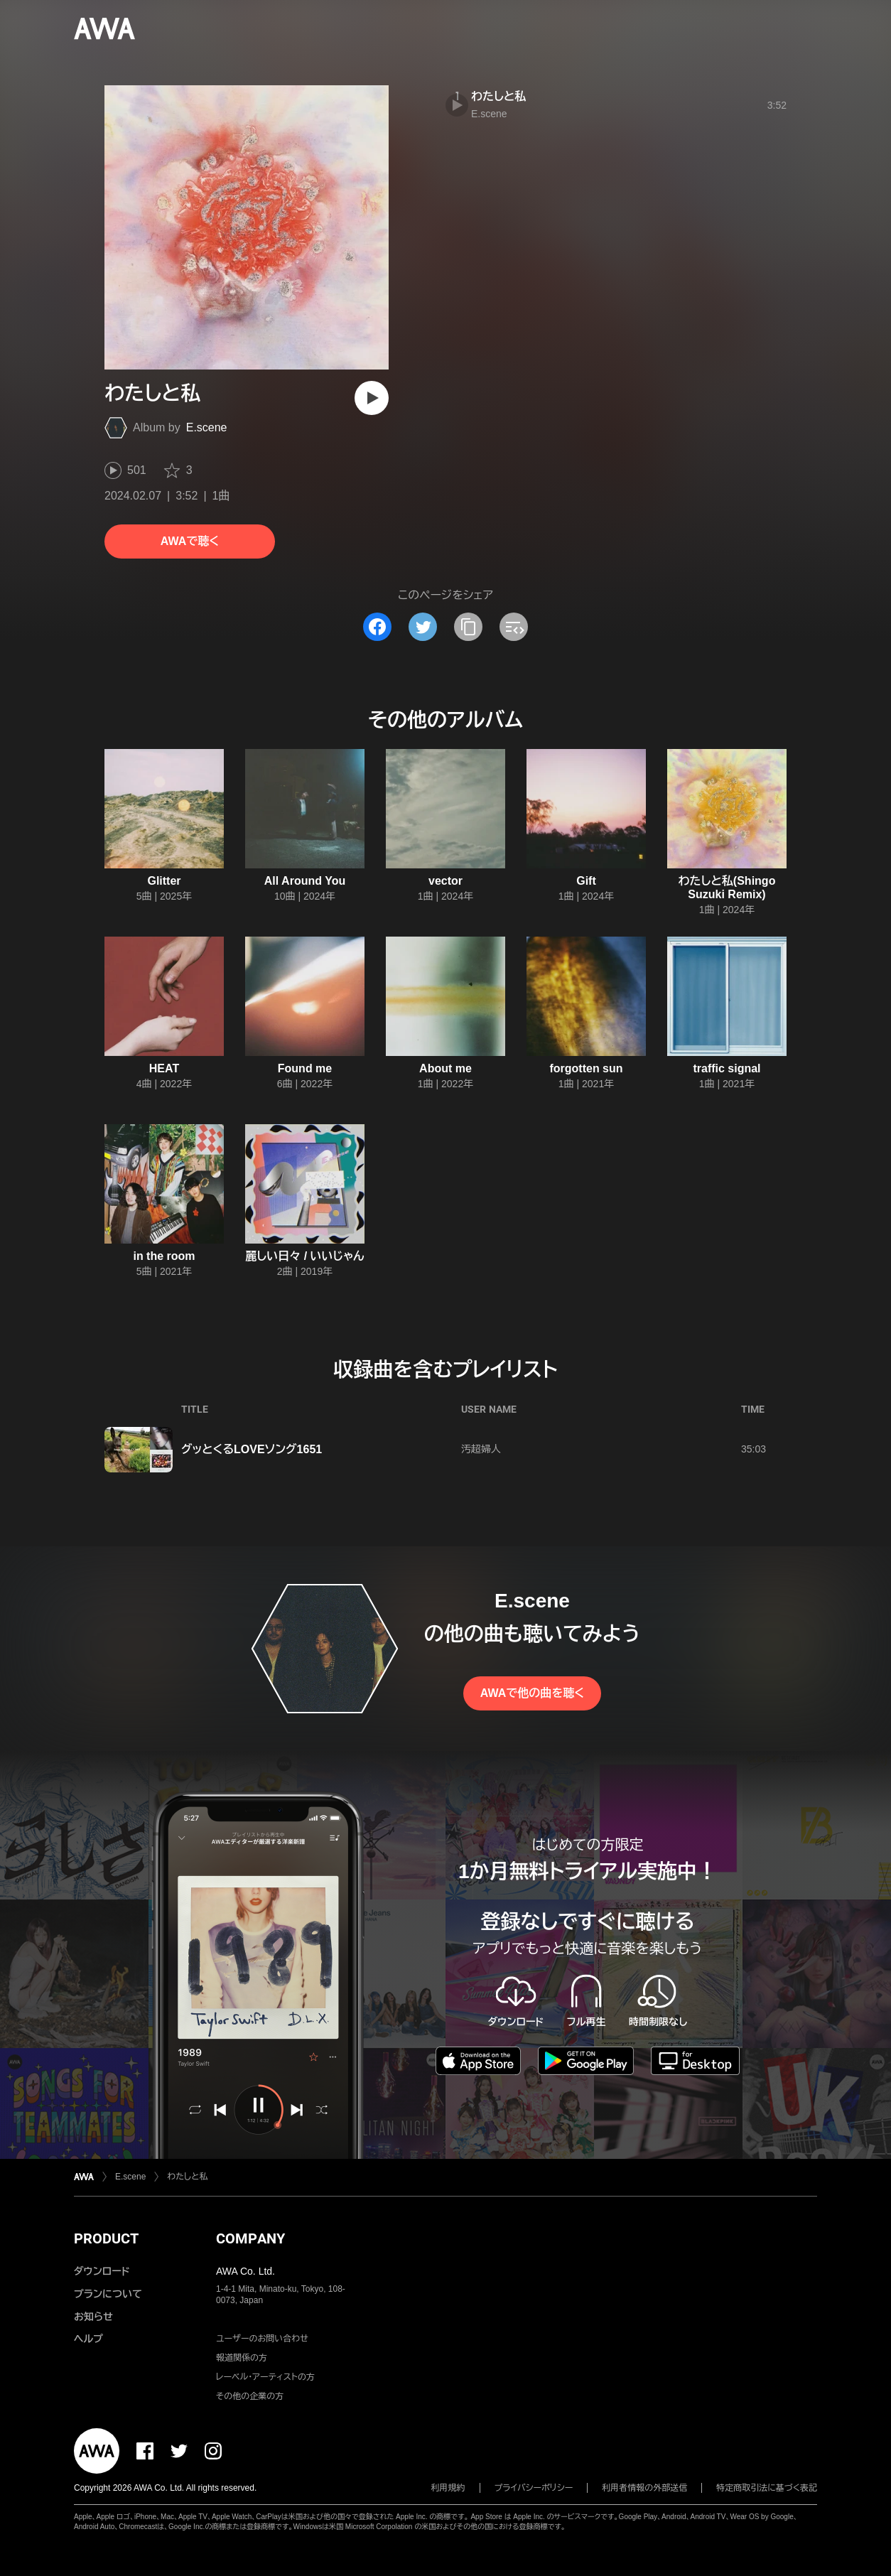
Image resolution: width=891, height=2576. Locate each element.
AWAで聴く (190, 541)
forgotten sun (585, 1068)
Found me (305, 1068)
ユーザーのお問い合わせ (262, 2339)
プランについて (108, 2294)
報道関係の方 (241, 2358)
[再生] (372, 398)
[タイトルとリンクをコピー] (468, 627)
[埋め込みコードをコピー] (514, 627)
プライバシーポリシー (534, 2488)
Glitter (163, 881)
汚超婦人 (481, 1449)
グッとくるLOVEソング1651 (251, 1449)
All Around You (304, 881)
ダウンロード (101, 2271)
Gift (586, 881)
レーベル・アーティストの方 (265, 2377)
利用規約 (448, 2488)
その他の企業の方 (250, 2396)
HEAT (164, 1068)
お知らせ (93, 2316)
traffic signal (726, 1068)
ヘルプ (88, 2338)
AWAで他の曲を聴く (532, 1693)
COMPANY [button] (250, 2238)
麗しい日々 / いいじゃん (304, 1256)
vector (445, 881)
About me (445, 1068)
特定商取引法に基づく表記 (766, 2488)
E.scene (206, 427)
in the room (164, 1256)
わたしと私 (498, 96)
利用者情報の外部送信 (644, 2488)
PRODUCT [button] (106, 2238)
